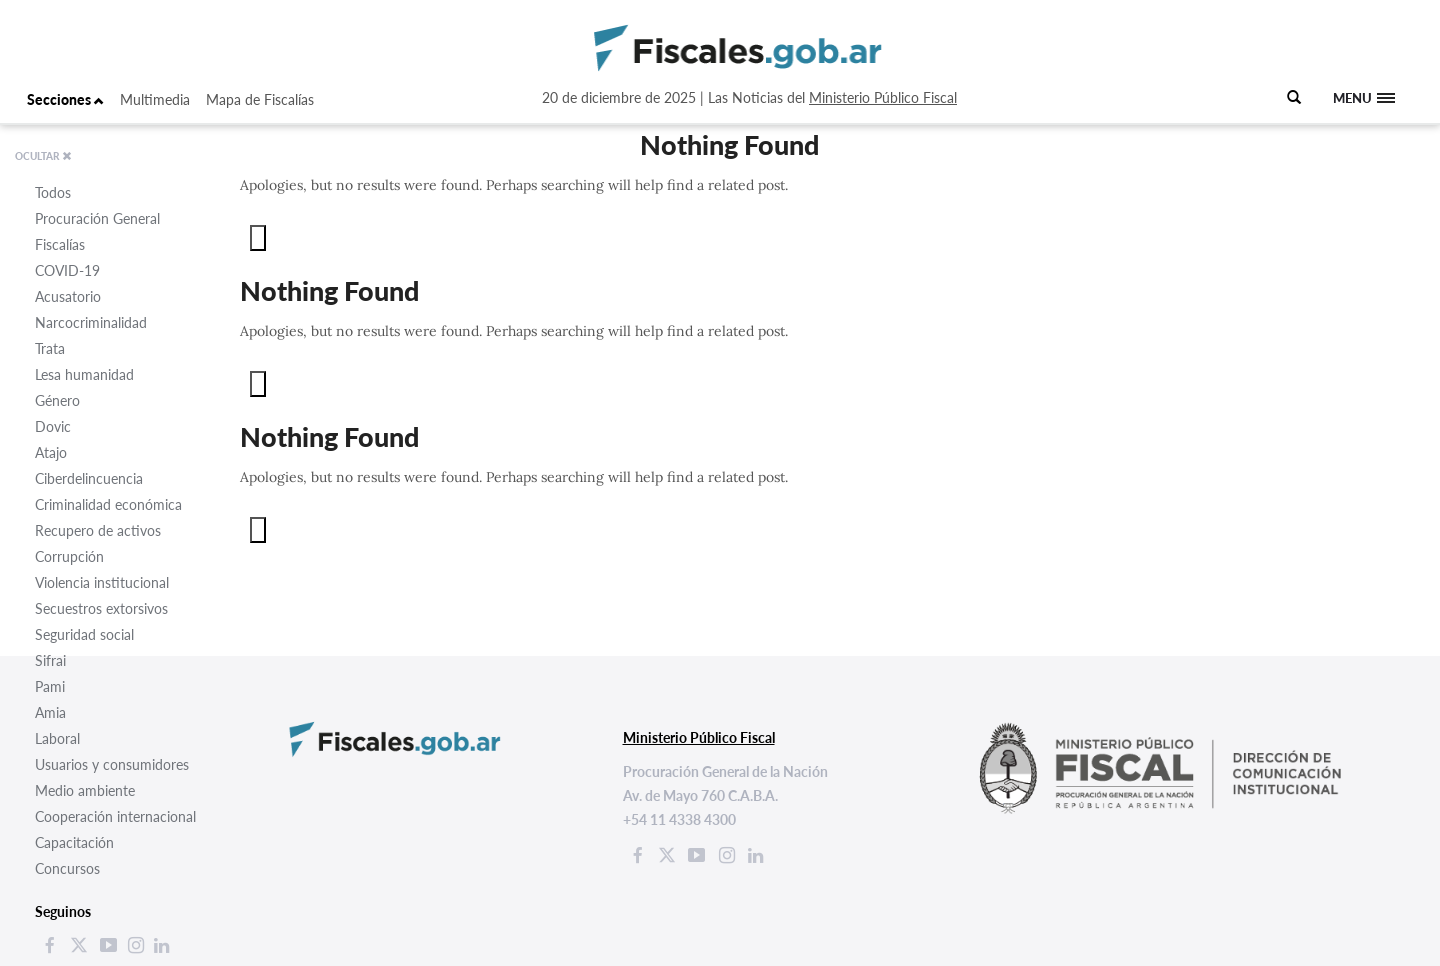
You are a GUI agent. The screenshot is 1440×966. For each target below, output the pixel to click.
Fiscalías (60, 244)
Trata (50, 348)
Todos (53, 192)
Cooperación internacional (115, 816)
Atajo (51, 452)
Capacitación (74, 842)
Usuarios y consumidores (112, 764)
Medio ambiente (85, 790)
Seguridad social (84, 634)
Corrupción (69, 556)
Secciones (65, 99)
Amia (50, 712)
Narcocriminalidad (91, 322)
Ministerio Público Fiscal (883, 97)
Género (57, 400)
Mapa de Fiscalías (260, 99)
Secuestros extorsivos (101, 608)
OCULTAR (43, 156)
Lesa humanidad (84, 374)
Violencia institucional (102, 582)
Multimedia (155, 99)
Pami (50, 686)
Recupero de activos (98, 530)
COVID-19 (67, 270)
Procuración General (97, 218)
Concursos (67, 868)
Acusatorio (68, 296)
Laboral (57, 738)
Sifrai (50, 660)
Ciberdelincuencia (89, 478)
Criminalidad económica (108, 504)
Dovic (53, 426)
